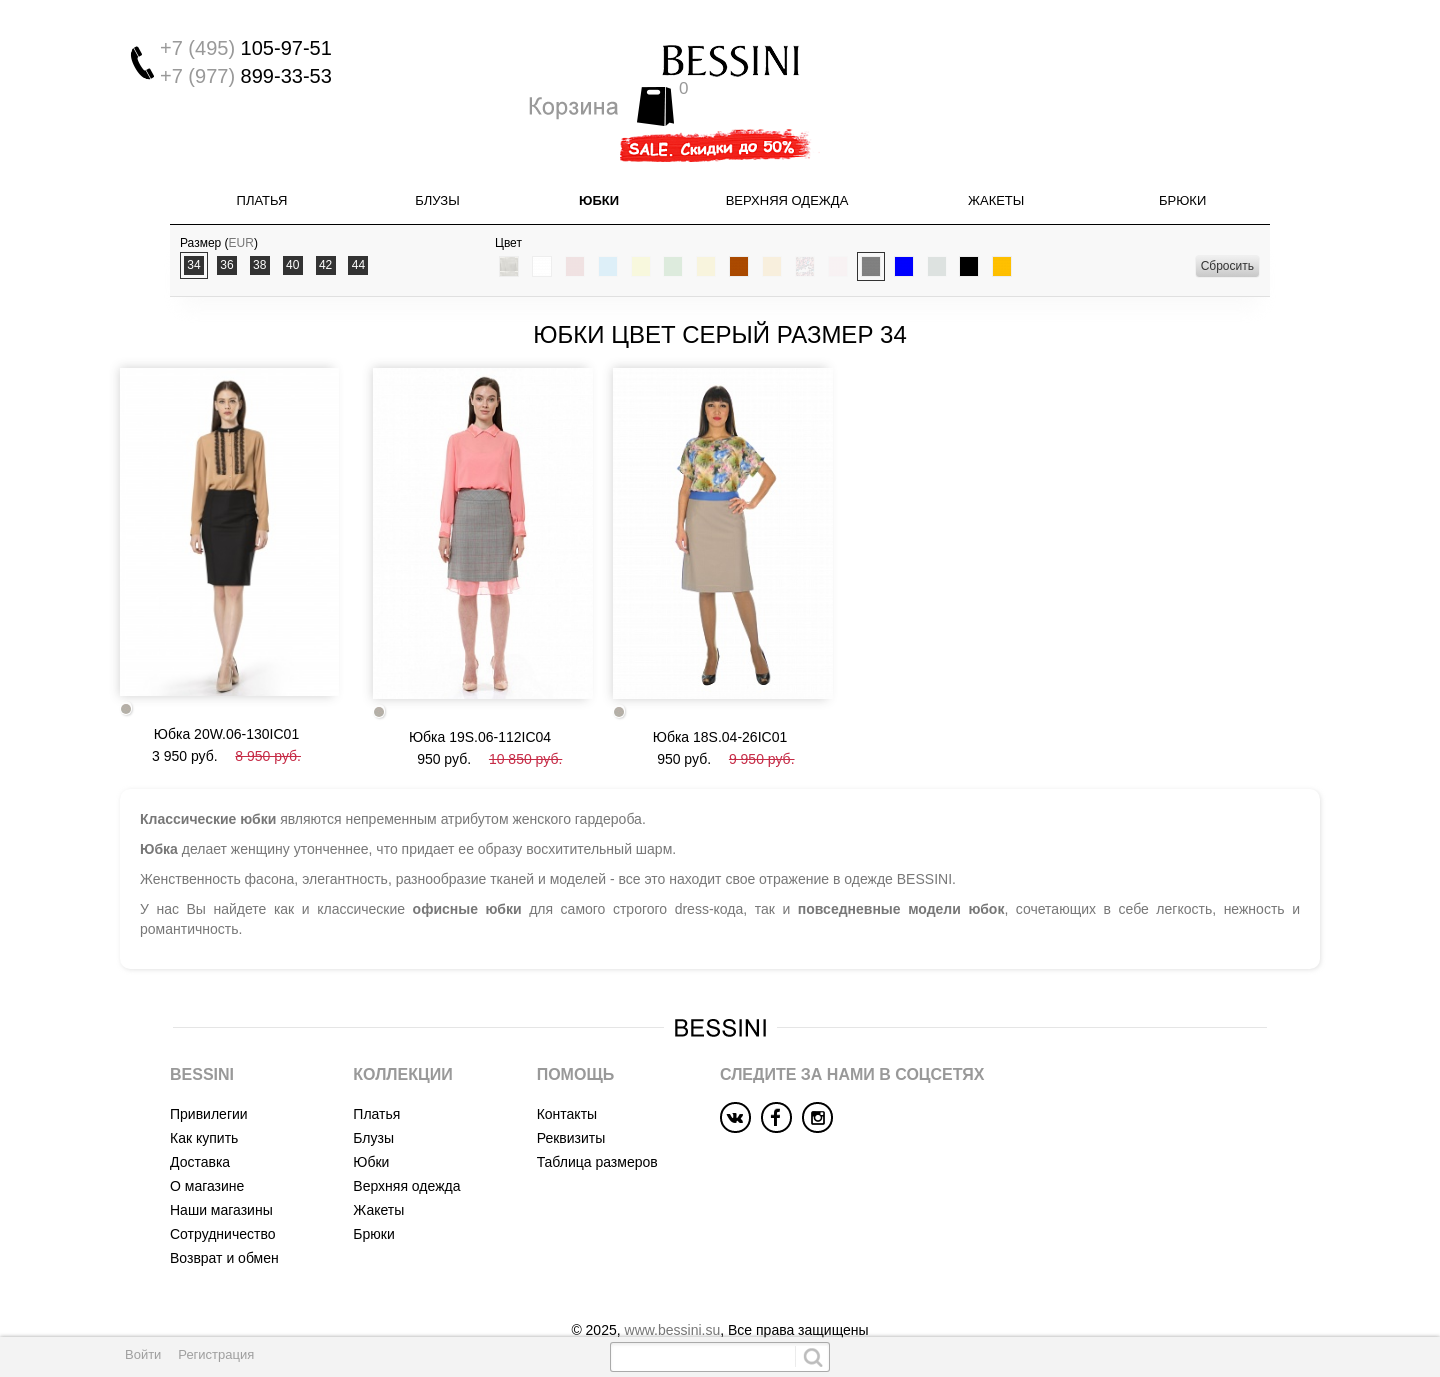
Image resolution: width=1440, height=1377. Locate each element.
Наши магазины (221, 1172)
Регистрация (216, 1354)
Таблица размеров (597, 1124)
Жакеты (996, 170)
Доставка (200, 1124)
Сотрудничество (222, 1196)
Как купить (204, 1100)
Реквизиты (571, 1100)
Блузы (437, 170)
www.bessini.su (673, 1292)
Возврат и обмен (224, 1220)
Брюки (1182, 170)
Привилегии (209, 1076)
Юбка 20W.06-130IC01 (226, 696)
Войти (143, 1354)
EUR (241, 213)
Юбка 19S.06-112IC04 (480, 699)
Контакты (567, 1076)
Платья (262, 170)
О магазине (207, 1148)
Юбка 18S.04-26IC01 (720, 699)
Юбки (599, 170)
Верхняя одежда (787, 170)
